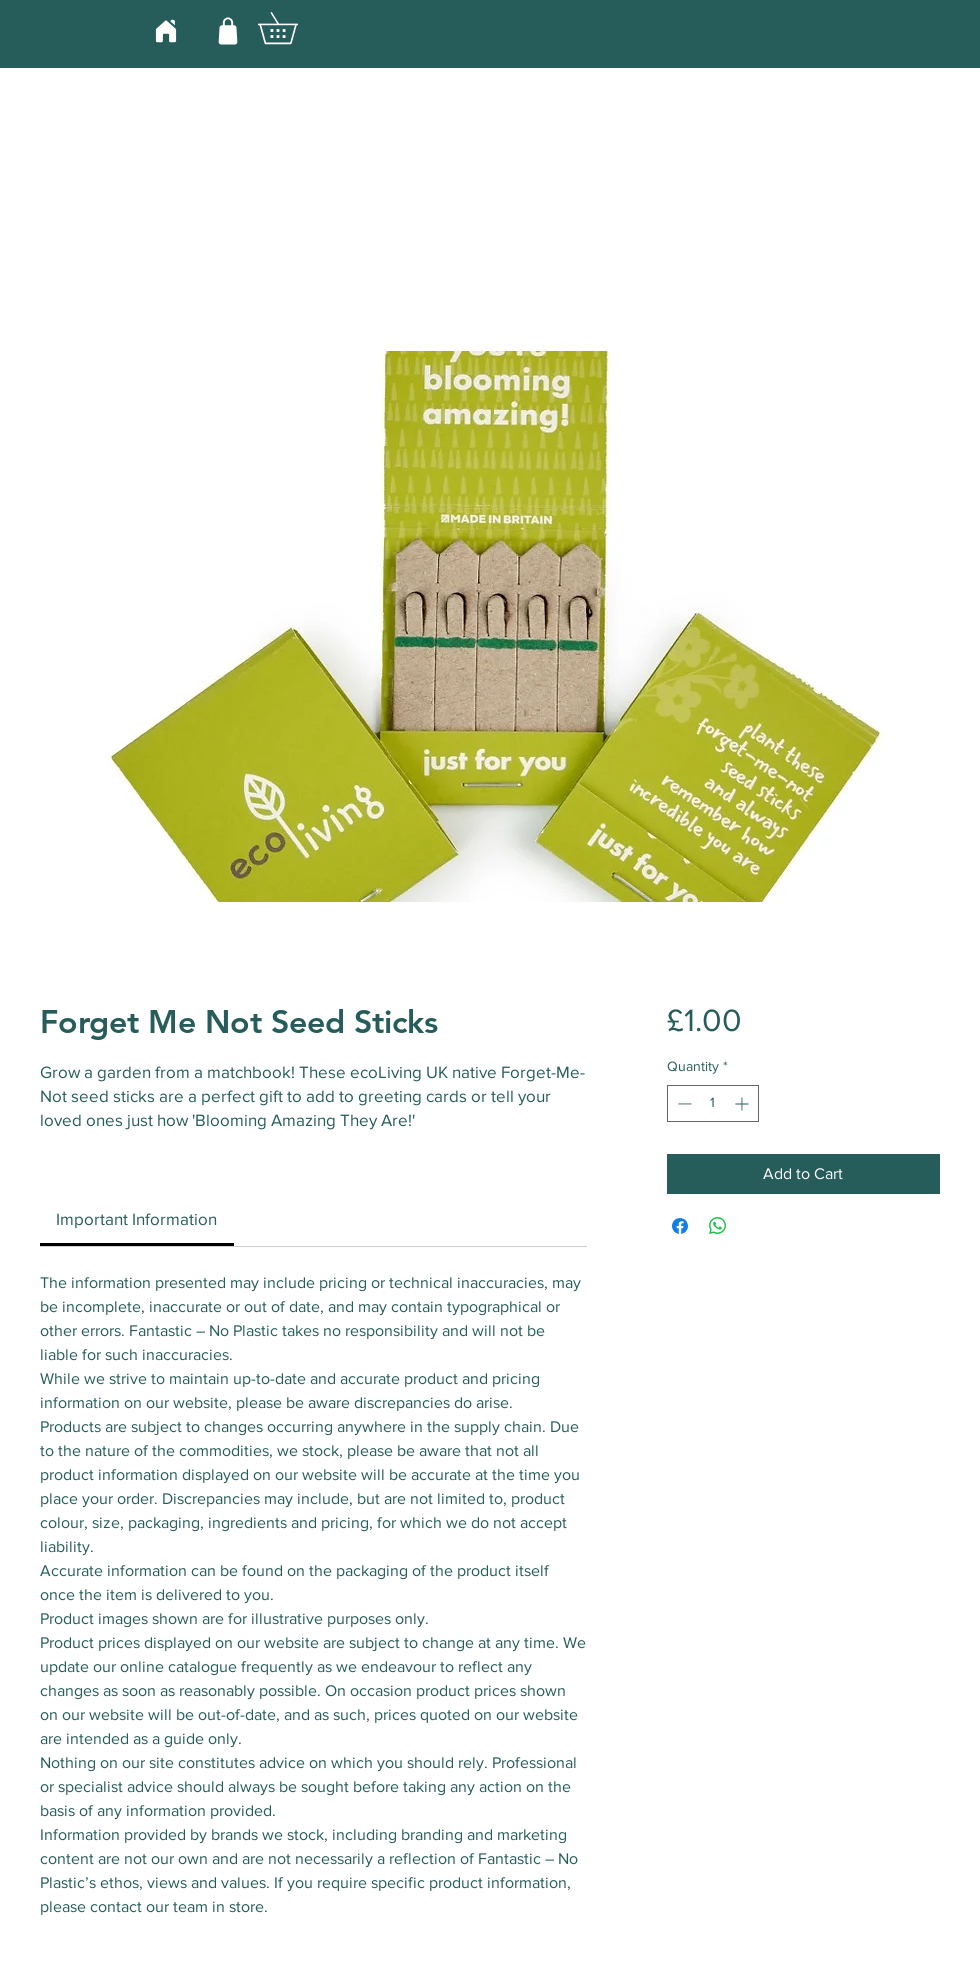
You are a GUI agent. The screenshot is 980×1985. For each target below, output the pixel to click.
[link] (136, 1218)
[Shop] (228, 30)
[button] (293, 28)
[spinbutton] (713, 1103)
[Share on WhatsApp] (718, 1226)
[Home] (165, 30)
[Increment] (743, 1103)
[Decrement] (682, 1103)
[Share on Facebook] (680, 1226)
